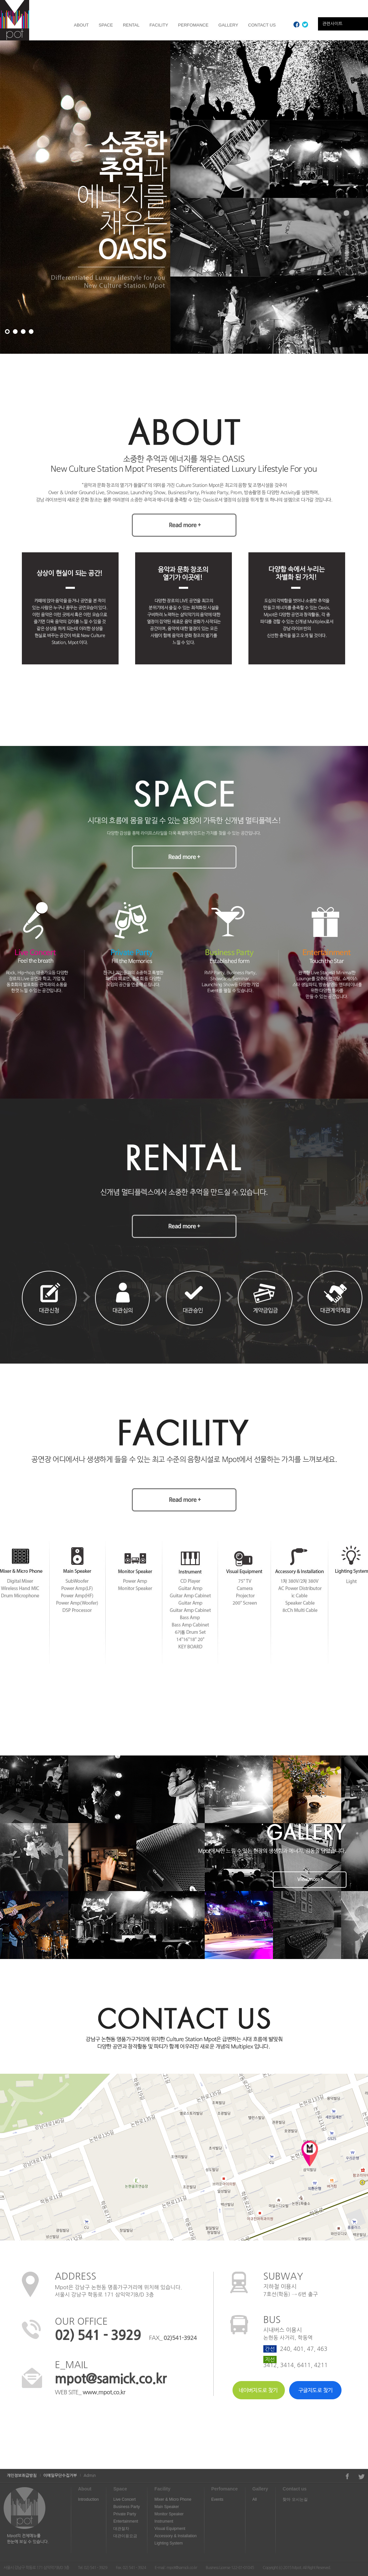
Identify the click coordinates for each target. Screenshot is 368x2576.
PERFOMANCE (193, 25)
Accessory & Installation (175, 2536)
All (254, 2499)
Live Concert (124, 2499)
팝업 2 (15, 331)
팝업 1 (7, 331)
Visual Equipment (169, 2528)
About (84, 2488)
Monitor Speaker (169, 2514)
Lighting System (168, 2543)
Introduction (88, 2499)
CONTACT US (262, 25)
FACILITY (158, 25)
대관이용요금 (125, 2536)
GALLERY (228, 25)
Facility (162, 2488)
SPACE (106, 25)
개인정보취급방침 (22, 2476)
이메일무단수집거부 (60, 2476)
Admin (89, 2476)
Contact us (294, 2488)
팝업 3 (23, 331)
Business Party (126, 2506)
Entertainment (125, 2521)
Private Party (124, 2514)
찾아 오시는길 (295, 2499)
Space (120, 2488)
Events (217, 2499)
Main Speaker (166, 2506)
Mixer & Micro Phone (172, 2499)
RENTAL (131, 25)
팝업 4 (31, 331)
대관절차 (121, 2528)
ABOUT (81, 25)
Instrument (163, 2521)
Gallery (260, 2488)
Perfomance (224, 2488)
